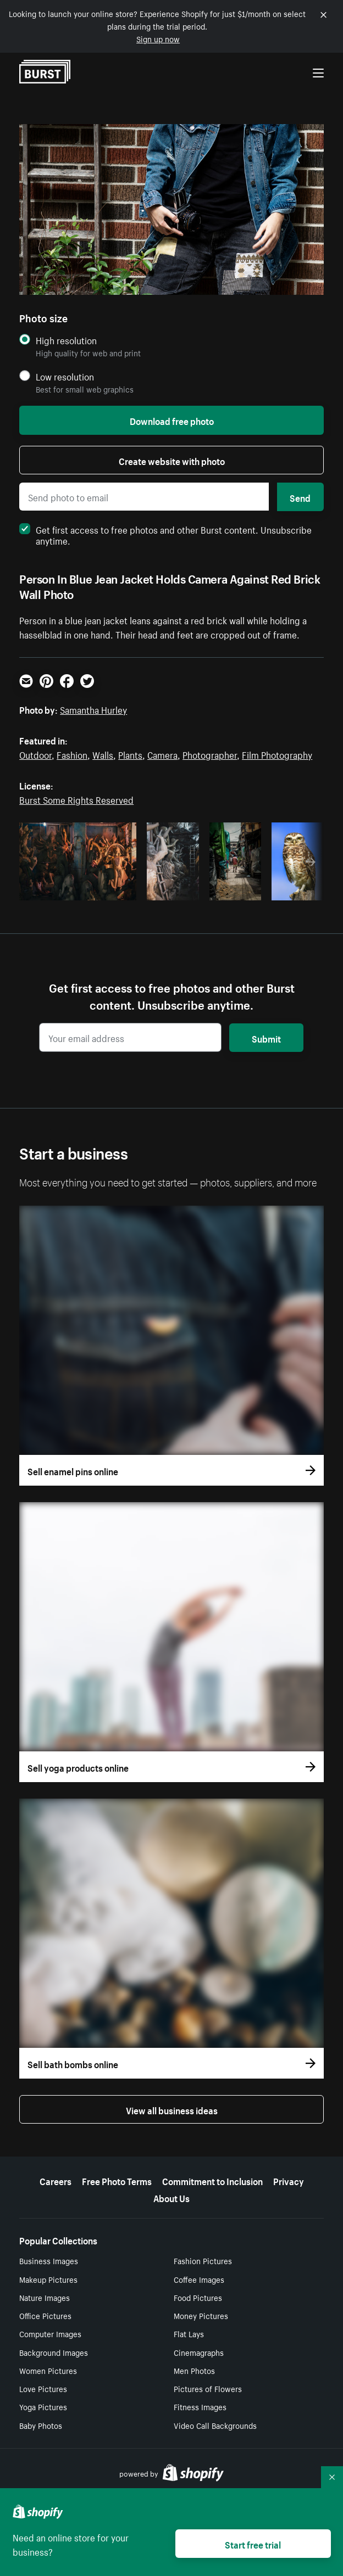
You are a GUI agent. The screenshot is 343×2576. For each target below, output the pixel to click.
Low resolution (65, 376)
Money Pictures (201, 2315)
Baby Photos (40, 2425)
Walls (102, 754)
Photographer (209, 754)
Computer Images (50, 2333)
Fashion (72, 754)
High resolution (66, 340)
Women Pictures (48, 2370)
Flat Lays (189, 2333)
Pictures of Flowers (208, 2388)
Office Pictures (45, 2315)
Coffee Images (199, 2279)
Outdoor (35, 754)
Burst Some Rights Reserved (76, 799)
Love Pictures (43, 2388)
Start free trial (253, 2543)
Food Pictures (198, 2297)
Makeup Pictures (48, 2279)
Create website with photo (172, 460)
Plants (130, 754)
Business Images (48, 2260)
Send (300, 497)
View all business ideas (172, 2109)
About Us (171, 2197)
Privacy (288, 2180)
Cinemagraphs (199, 2352)
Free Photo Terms (117, 2180)
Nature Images (44, 2297)
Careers (55, 2180)
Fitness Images (200, 2406)
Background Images (53, 2352)
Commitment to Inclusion (212, 2180)
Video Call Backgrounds (215, 2425)
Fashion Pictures (203, 2260)
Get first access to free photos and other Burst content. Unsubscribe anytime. (165, 534)
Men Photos (194, 2370)
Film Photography (277, 754)
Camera (162, 754)
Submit (266, 1038)
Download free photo (172, 420)
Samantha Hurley (93, 709)
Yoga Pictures (43, 2406)
